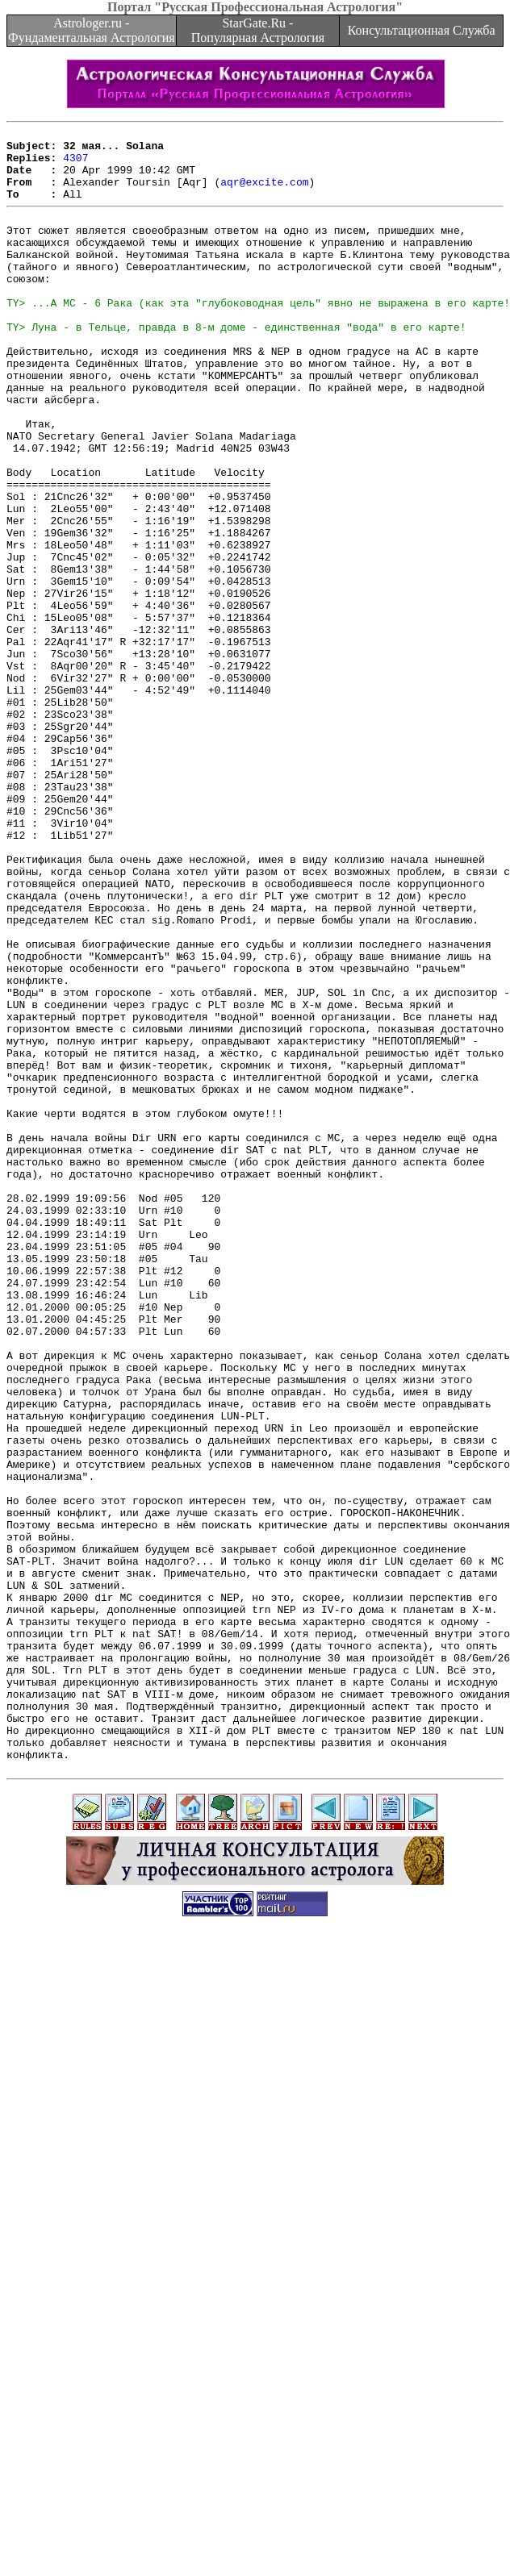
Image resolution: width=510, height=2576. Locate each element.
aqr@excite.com (264, 193)
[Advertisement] (153, 2407)
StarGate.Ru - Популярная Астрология (257, 30)
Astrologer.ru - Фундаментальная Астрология (91, 30)
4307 (75, 164)
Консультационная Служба (421, 30)
